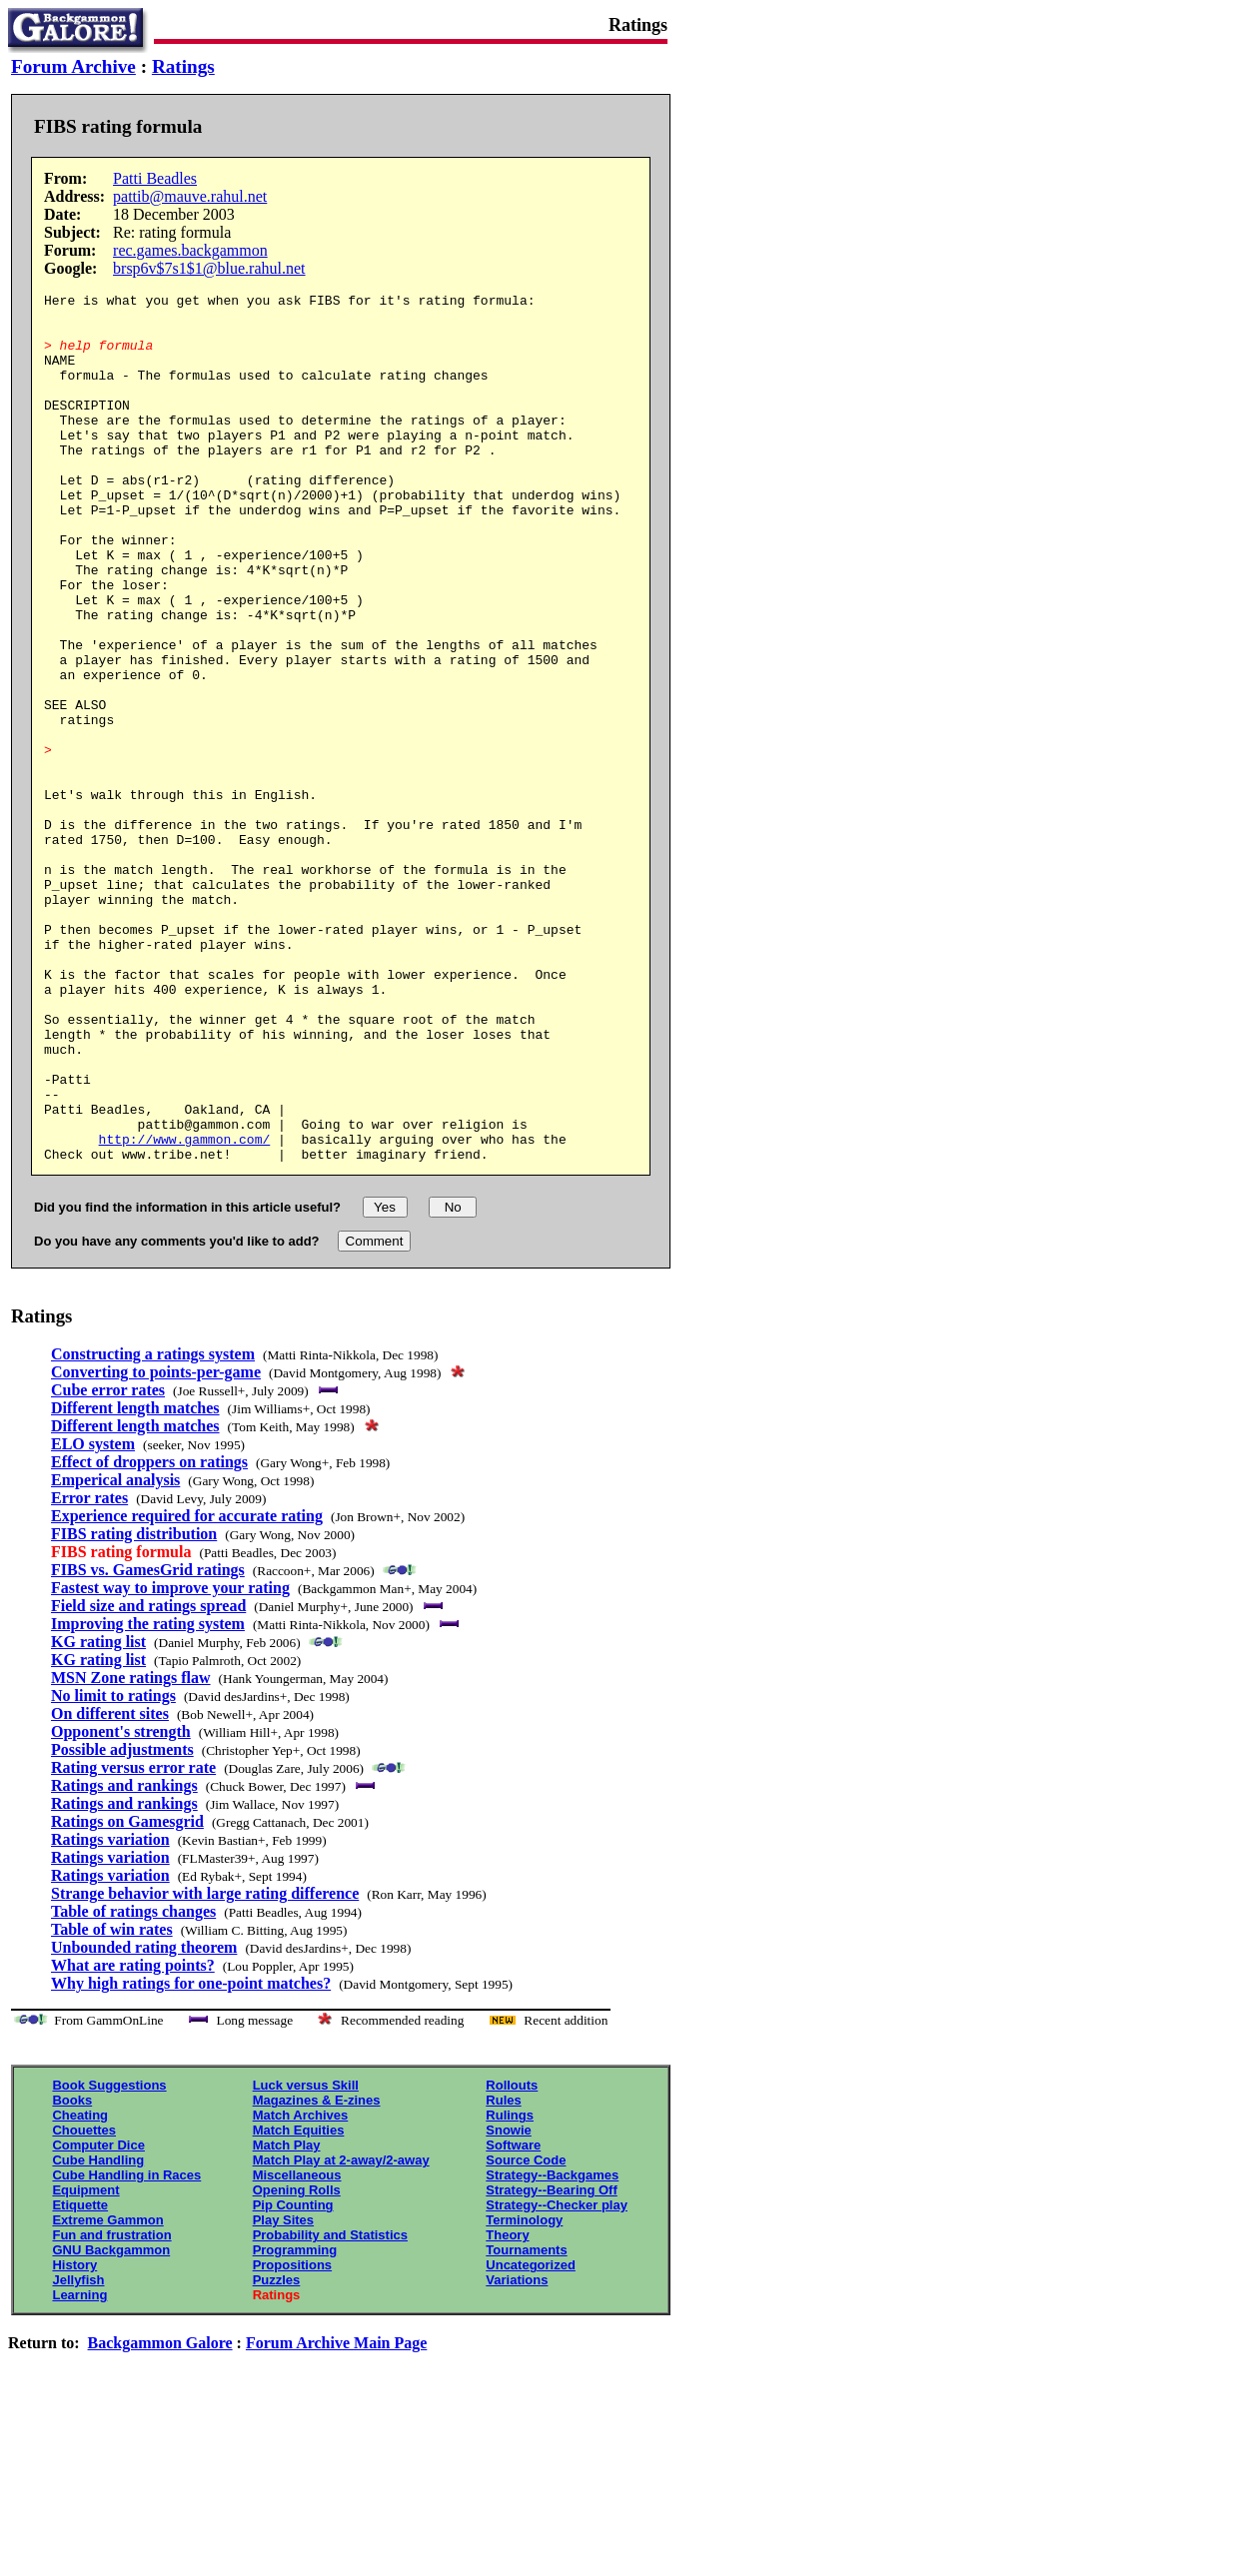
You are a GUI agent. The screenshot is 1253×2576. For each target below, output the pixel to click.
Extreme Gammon (107, 2393)
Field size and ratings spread (148, 1779)
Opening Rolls (297, 2363)
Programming (295, 2423)
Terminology (524, 2393)
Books (72, 2273)
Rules (503, 2273)
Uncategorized (531, 2438)
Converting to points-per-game (156, 1545)
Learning (79, 2468)
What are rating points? (133, 2139)
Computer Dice (98, 2318)
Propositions (292, 2438)
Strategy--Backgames (552, 2348)
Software (513, 2318)
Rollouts (512, 2258)
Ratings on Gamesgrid (127, 1995)
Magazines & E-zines (317, 2273)
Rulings (510, 2288)
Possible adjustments (122, 1923)
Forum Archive (73, 66)
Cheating (80, 2288)
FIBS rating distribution (134, 1707)
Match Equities (299, 2303)
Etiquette (80, 2378)
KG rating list (98, 1815)
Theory (507, 2408)
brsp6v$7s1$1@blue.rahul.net (209, 268)
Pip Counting (293, 2378)
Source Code (526, 2333)
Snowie (509, 2303)
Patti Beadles (155, 178)
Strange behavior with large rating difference (205, 2067)
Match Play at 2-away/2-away (341, 2333)
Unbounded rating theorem (144, 2121)
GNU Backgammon (111, 2423)
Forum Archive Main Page (336, 2516)
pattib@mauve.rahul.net (190, 196)
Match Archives (301, 2288)
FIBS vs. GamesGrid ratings (148, 1743)
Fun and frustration (111, 2408)
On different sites (110, 1887)
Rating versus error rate (133, 1941)
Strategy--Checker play (556, 2378)
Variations (517, 2453)
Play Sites (283, 2393)
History (74, 2438)
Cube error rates (108, 1563)
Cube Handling (98, 2333)
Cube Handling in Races (126, 2348)
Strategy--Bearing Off (551, 2363)
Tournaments (526, 2423)
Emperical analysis (115, 1653)
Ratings (183, 66)
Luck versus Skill (306, 2258)
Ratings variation (110, 2013)
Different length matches (135, 1581)
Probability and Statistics (330, 2408)
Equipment (85, 2363)
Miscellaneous (297, 2348)
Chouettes (84, 2303)
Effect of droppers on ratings (149, 1635)
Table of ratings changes (133, 2085)
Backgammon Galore (160, 2516)
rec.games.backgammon (190, 250)
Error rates (89, 1671)
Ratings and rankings (124, 1959)
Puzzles (277, 2453)
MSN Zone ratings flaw (131, 1851)
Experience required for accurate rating (187, 1689)
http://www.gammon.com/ (185, 1309)
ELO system (93, 1617)
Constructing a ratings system (153, 1527)
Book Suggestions (109, 2258)
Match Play (287, 2318)
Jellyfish (78, 2453)
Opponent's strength (121, 1905)
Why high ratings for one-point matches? (191, 2156)
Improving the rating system (148, 1797)
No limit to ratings (113, 1869)
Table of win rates (112, 2103)
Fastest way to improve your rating (170, 1761)
